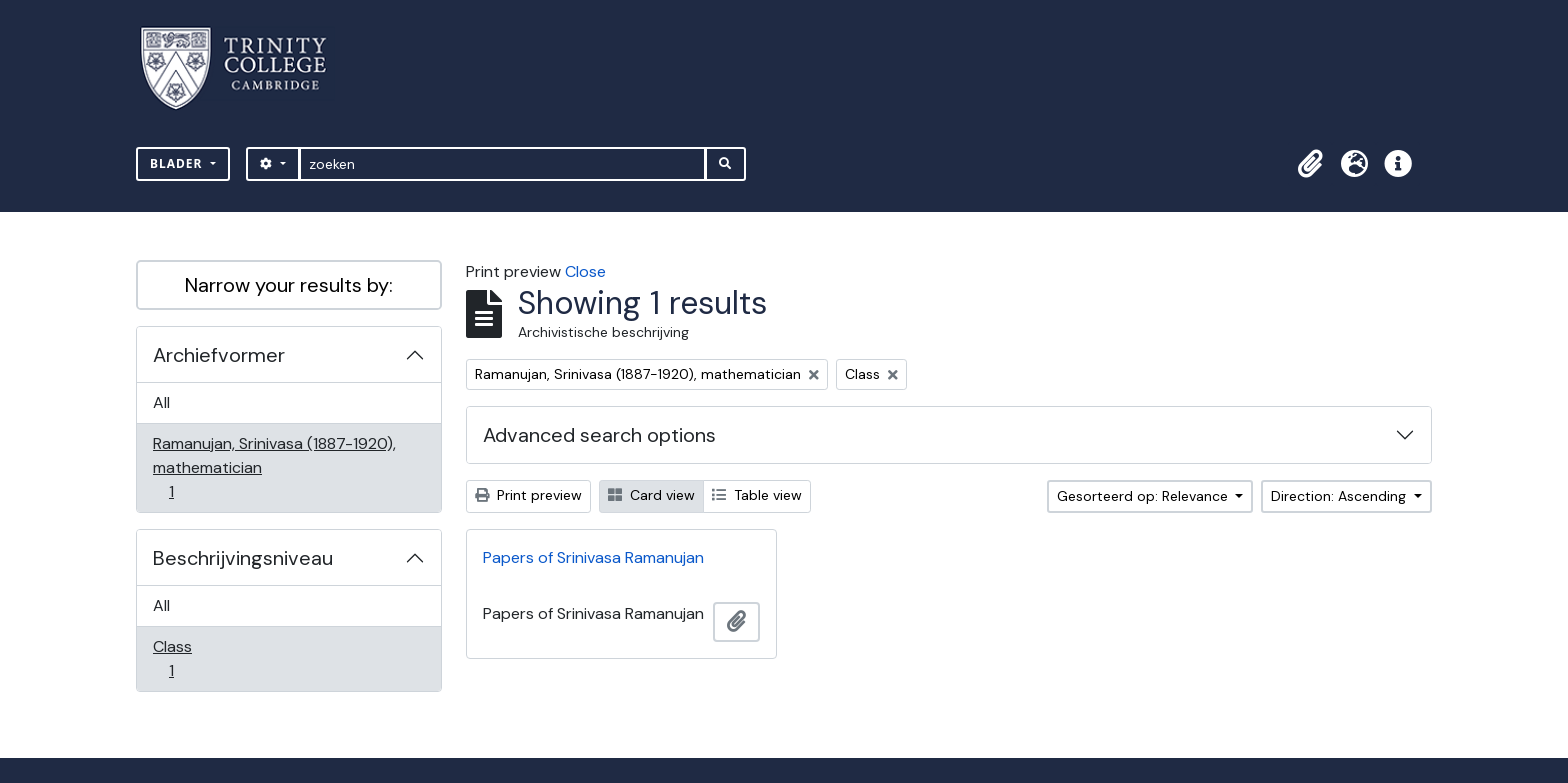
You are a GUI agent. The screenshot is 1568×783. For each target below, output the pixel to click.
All (161, 402)
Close (585, 271)
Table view (757, 495)
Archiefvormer (219, 355)
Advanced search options (599, 435)
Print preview (528, 495)
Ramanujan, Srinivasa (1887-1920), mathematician (274, 467)
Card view (651, 495)
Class (185, 658)
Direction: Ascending (1340, 496)
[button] (1310, 164)
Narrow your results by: (289, 285)
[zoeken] (502, 164)
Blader (178, 163)
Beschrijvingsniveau (243, 558)
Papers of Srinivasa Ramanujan (593, 557)
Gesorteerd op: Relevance (1144, 496)
